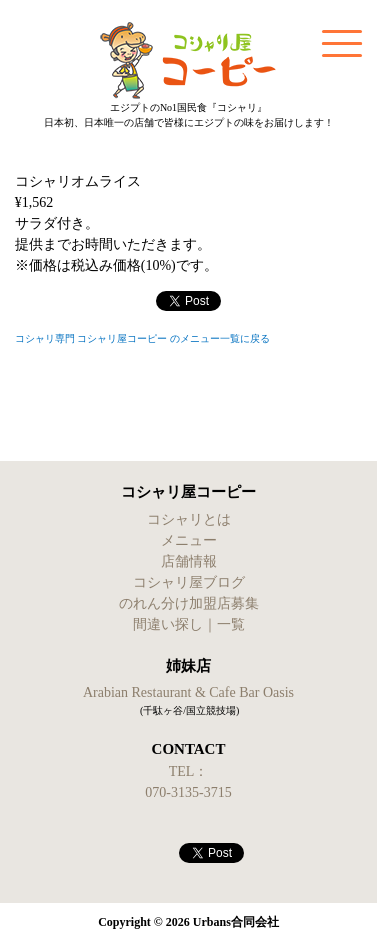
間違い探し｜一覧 (189, 624)
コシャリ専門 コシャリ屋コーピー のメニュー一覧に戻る (142, 338)
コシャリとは (189, 519)
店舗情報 (189, 561)
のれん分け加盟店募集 (189, 603)
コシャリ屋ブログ (189, 582)
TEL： (189, 771)
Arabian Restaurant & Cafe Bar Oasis (188, 692)
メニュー (189, 540)
